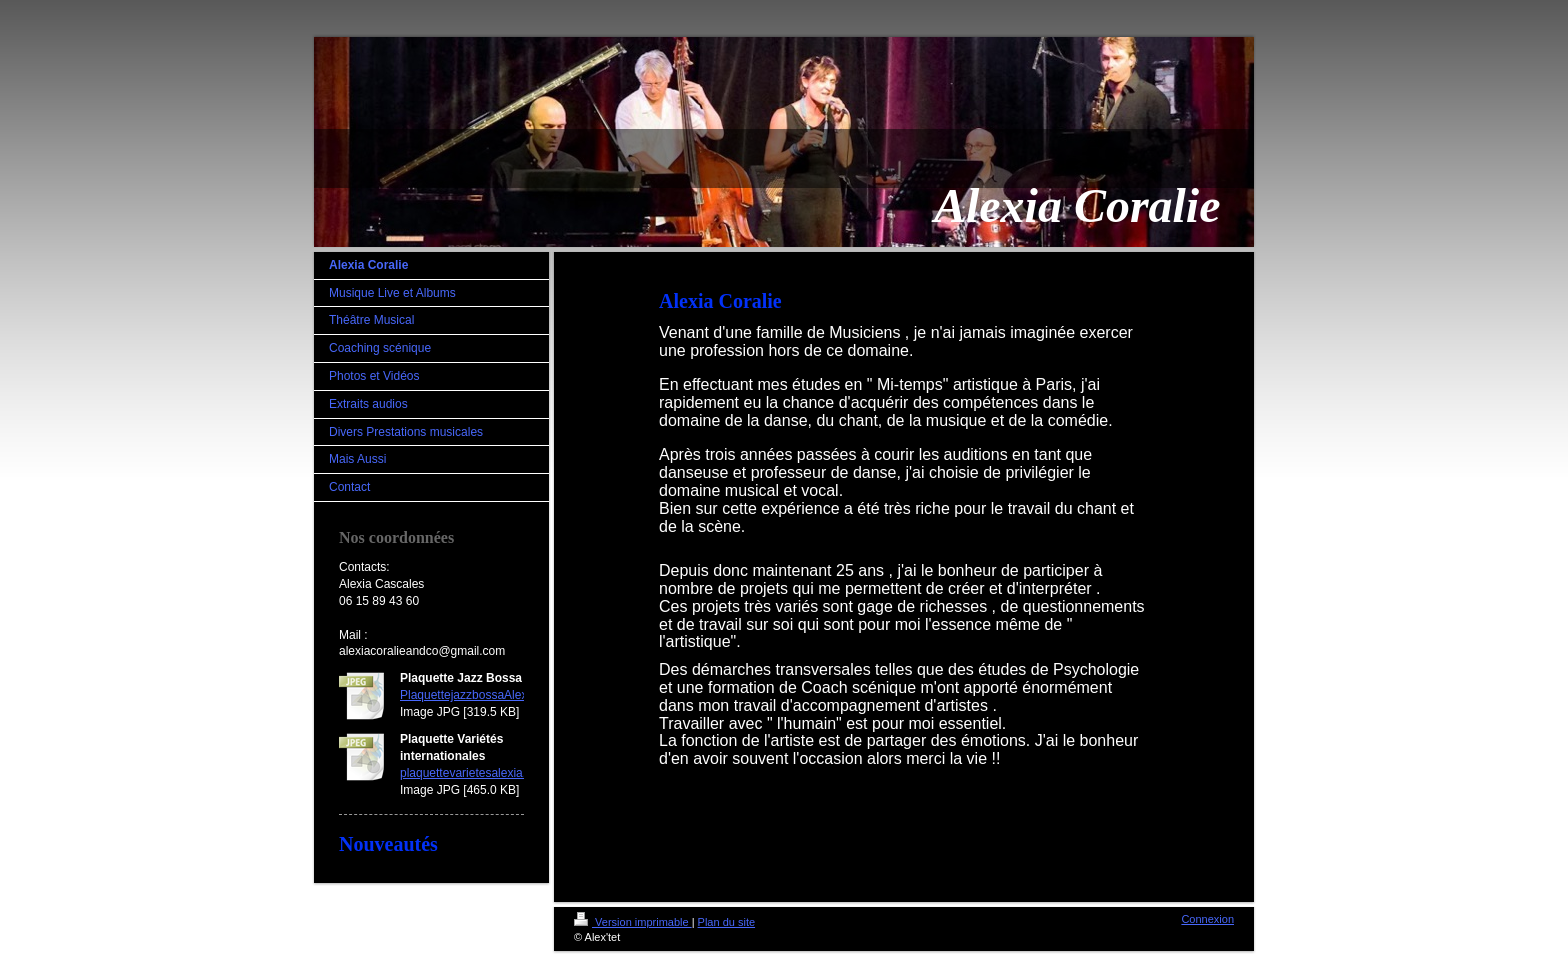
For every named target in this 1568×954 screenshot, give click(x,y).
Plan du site (726, 922)
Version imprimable (633, 922)
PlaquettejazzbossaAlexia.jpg (478, 695)
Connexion (1207, 919)
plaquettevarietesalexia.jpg (471, 773)
